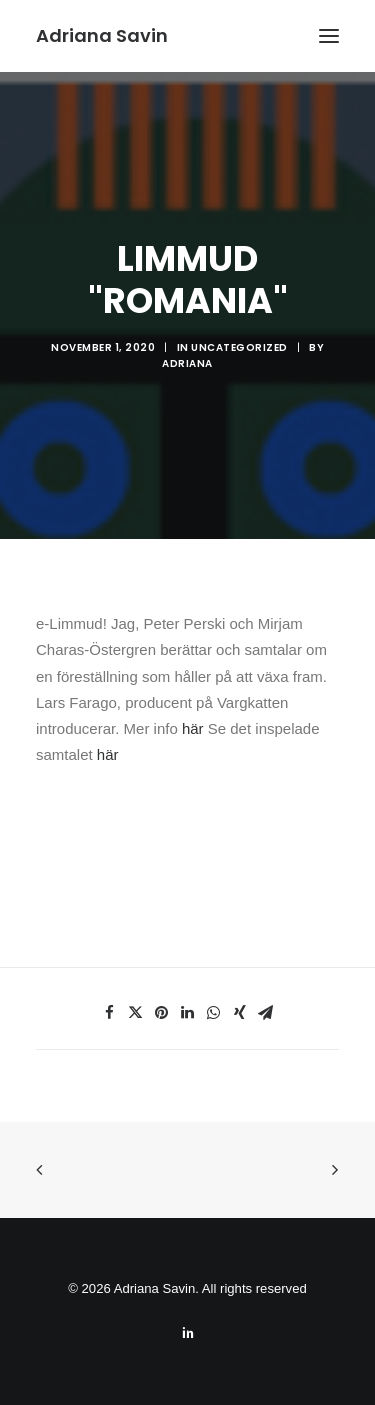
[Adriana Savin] (102, 36)
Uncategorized (239, 347)
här (193, 728)
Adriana (187, 363)
